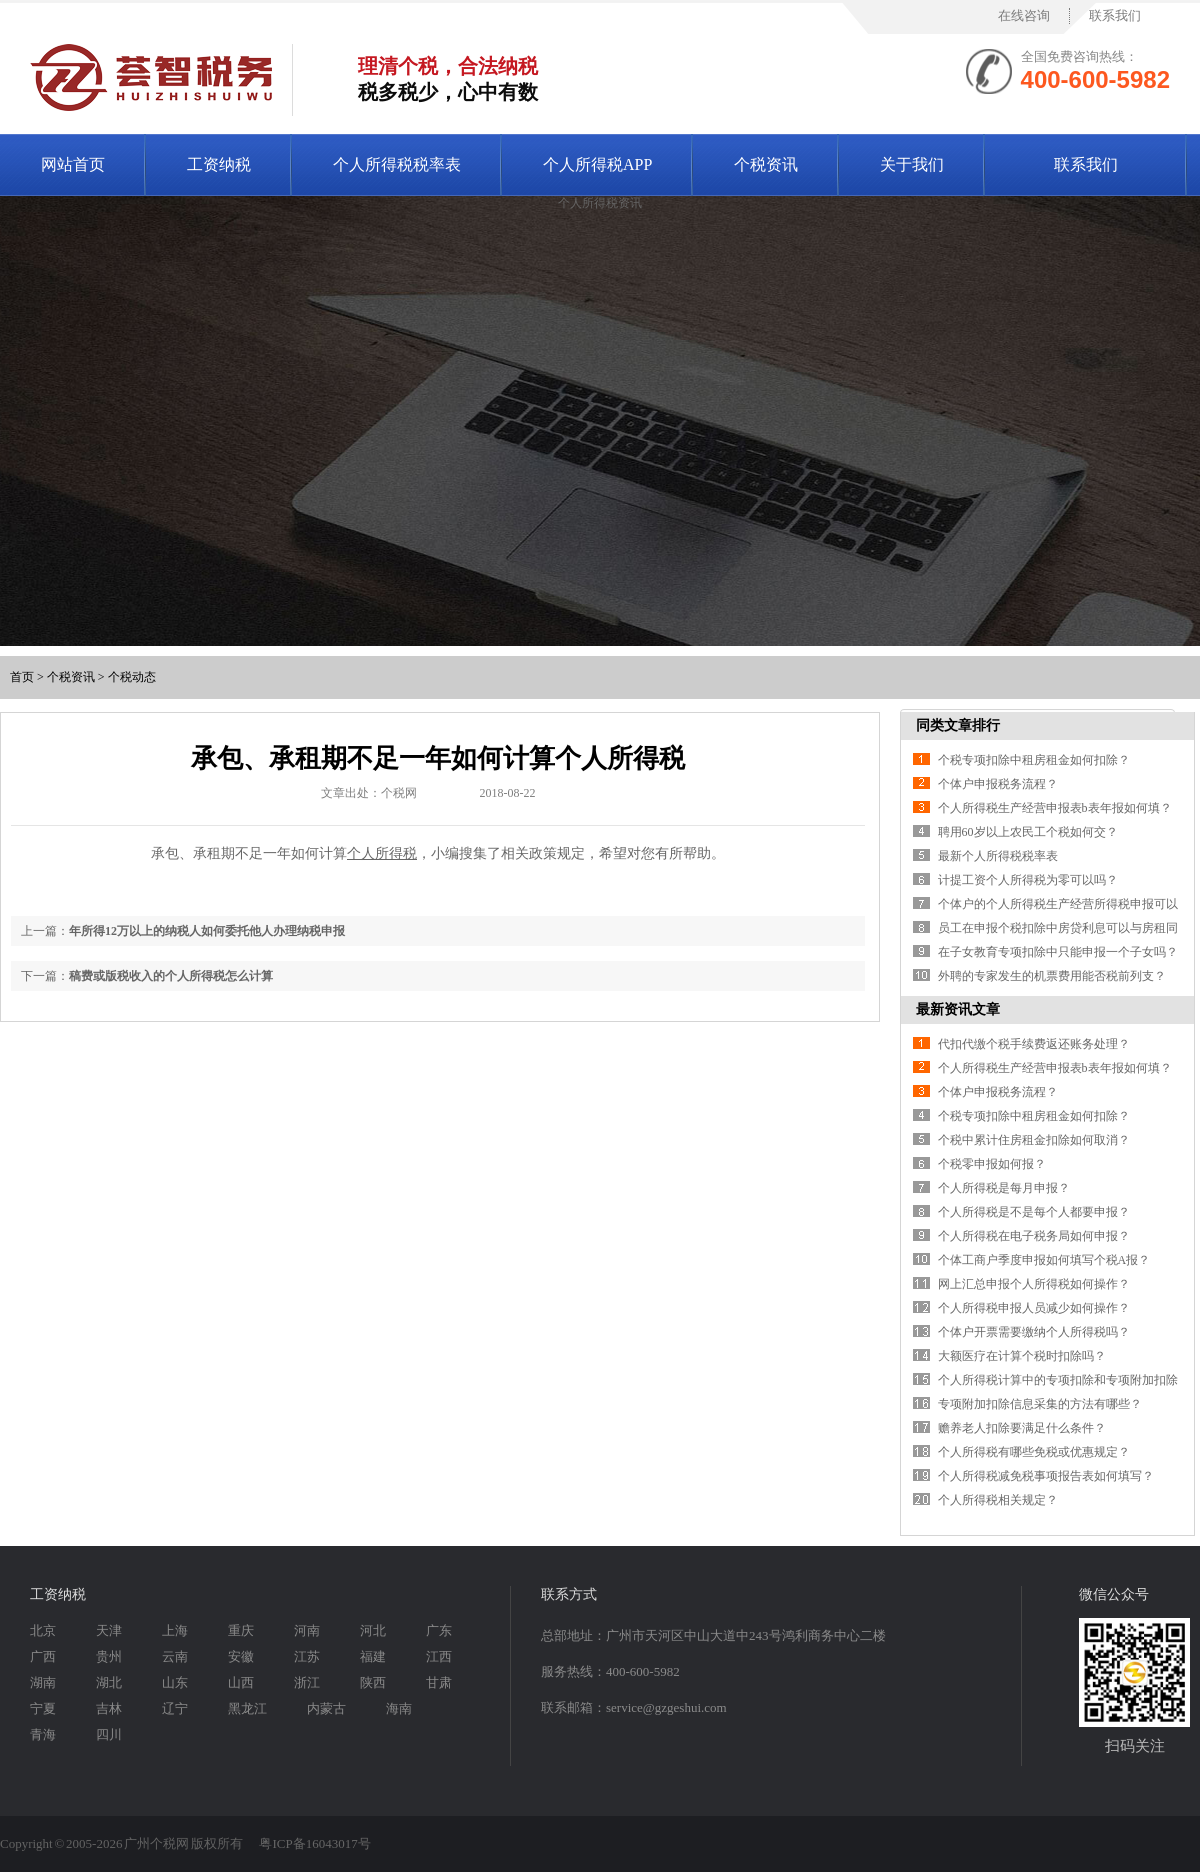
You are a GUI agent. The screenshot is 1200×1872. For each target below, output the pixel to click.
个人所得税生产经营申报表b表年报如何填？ (1055, 808)
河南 (307, 1630)
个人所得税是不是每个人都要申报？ (1034, 1212)
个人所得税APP (597, 164)
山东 (175, 1682)
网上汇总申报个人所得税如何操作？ (1034, 1284)
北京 (43, 1630)
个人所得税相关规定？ (998, 1500)
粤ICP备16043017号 (314, 1843)
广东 (439, 1630)
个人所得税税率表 (397, 164)
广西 (43, 1656)
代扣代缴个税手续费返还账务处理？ (1034, 1044)
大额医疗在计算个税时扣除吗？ (1022, 1356)
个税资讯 (766, 164)
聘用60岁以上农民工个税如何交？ (1028, 832)
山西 (241, 1682)
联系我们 (1115, 15)
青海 (43, 1734)
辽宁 (175, 1708)
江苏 (307, 1656)
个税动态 (132, 677)
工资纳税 (219, 164)
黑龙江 (247, 1708)
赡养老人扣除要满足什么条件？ (1022, 1428)
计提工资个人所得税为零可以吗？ (1028, 880)
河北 (373, 1630)
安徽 (241, 1656)
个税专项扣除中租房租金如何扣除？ (1034, 760)
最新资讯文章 (958, 1009)
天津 (109, 1630)
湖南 (43, 1682)
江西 (439, 1656)
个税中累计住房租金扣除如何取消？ (1034, 1140)
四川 (109, 1734)
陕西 (373, 1682)
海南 (399, 1708)
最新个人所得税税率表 (998, 856)
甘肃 (439, 1682)
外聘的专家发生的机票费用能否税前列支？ (1052, 976)
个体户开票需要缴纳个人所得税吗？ (1034, 1332)
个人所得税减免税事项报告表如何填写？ (1046, 1476)
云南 (175, 1656)
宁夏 (43, 1708)
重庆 (241, 1630)
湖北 (109, 1682)
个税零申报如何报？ (992, 1164)
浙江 (307, 1682)
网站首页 (73, 164)
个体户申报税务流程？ (998, 784)
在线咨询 (1024, 15)
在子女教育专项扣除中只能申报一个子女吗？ (1058, 952)
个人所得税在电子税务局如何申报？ (1034, 1236)
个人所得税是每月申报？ (1004, 1188)
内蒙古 (326, 1708)
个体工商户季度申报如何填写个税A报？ (1044, 1260)
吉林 (109, 1708)
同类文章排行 (958, 725)
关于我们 (912, 164)
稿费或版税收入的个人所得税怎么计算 (171, 976)
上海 (175, 1630)
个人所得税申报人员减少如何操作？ (1034, 1308)
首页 (22, 677)
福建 (373, 1656)
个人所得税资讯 (600, 203)
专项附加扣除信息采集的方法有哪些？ (1040, 1404)
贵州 (109, 1656)
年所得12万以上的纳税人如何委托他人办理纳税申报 (207, 931)
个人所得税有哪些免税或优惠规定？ (1034, 1452)
